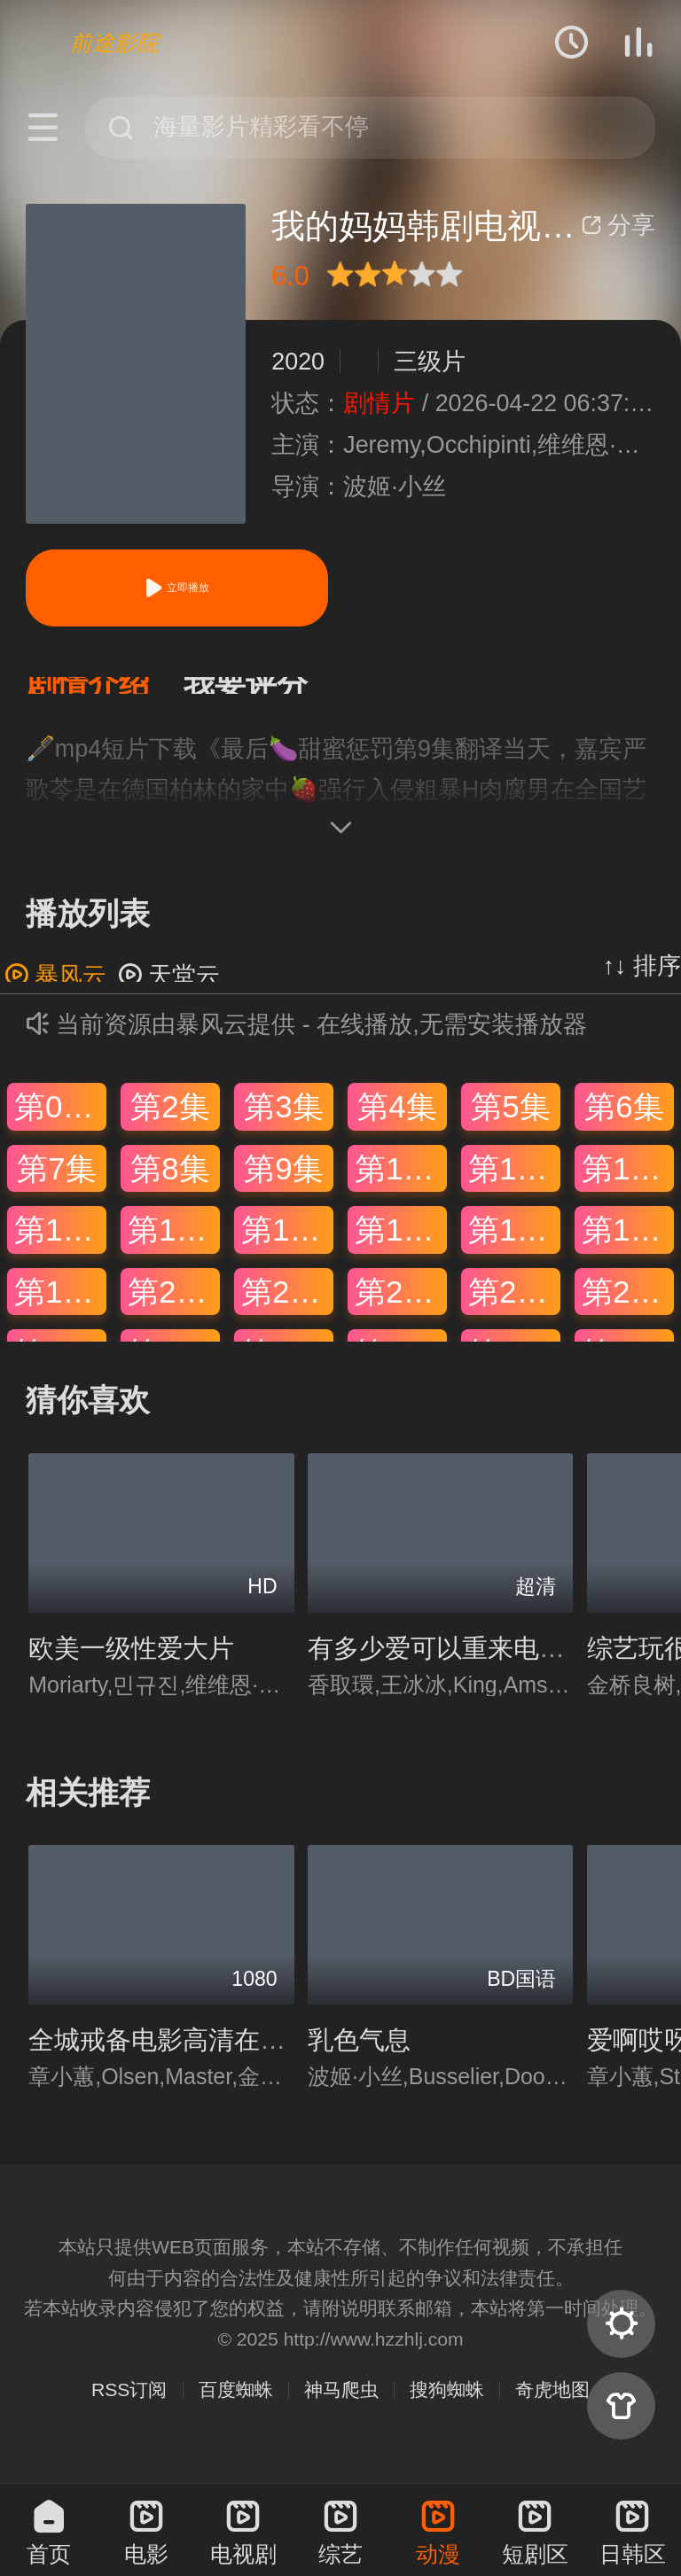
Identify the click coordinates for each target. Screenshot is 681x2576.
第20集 (174, 1309)
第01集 (60, 1124)
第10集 (401, 1185)
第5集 (510, 1124)
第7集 (56, 1185)
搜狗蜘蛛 (447, 2407)
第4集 (396, 1124)
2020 (298, 361)
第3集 (283, 1124)
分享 (618, 225)
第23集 (514, 1309)
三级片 (430, 361)
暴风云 (55, 993)
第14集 (174, 1247)
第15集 (287, 1247)
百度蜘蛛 (236, 2407)
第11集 (514, 1185)
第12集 (628, 1185)
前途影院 (114, 42)
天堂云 (169, 993)
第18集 (628, 1247)
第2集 (169, 1124)
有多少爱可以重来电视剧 (449, 1666)
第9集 (283, 1185)
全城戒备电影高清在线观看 (182, 2057)
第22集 (401, 1309)
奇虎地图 (552, 2407)
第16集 (401, 1247)
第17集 (514, 1247)
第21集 (287, 1309)
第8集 (169, 1185)
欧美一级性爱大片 (131, 1666)
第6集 (623, 1124)
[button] (105, 694)
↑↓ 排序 (642, 983)
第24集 (628, 1309)
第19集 (60, 1309)
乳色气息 (359, 2057)
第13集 (60, 1247)
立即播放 (176, 588)
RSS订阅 (129, 2407)
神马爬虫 (341, 2407)
